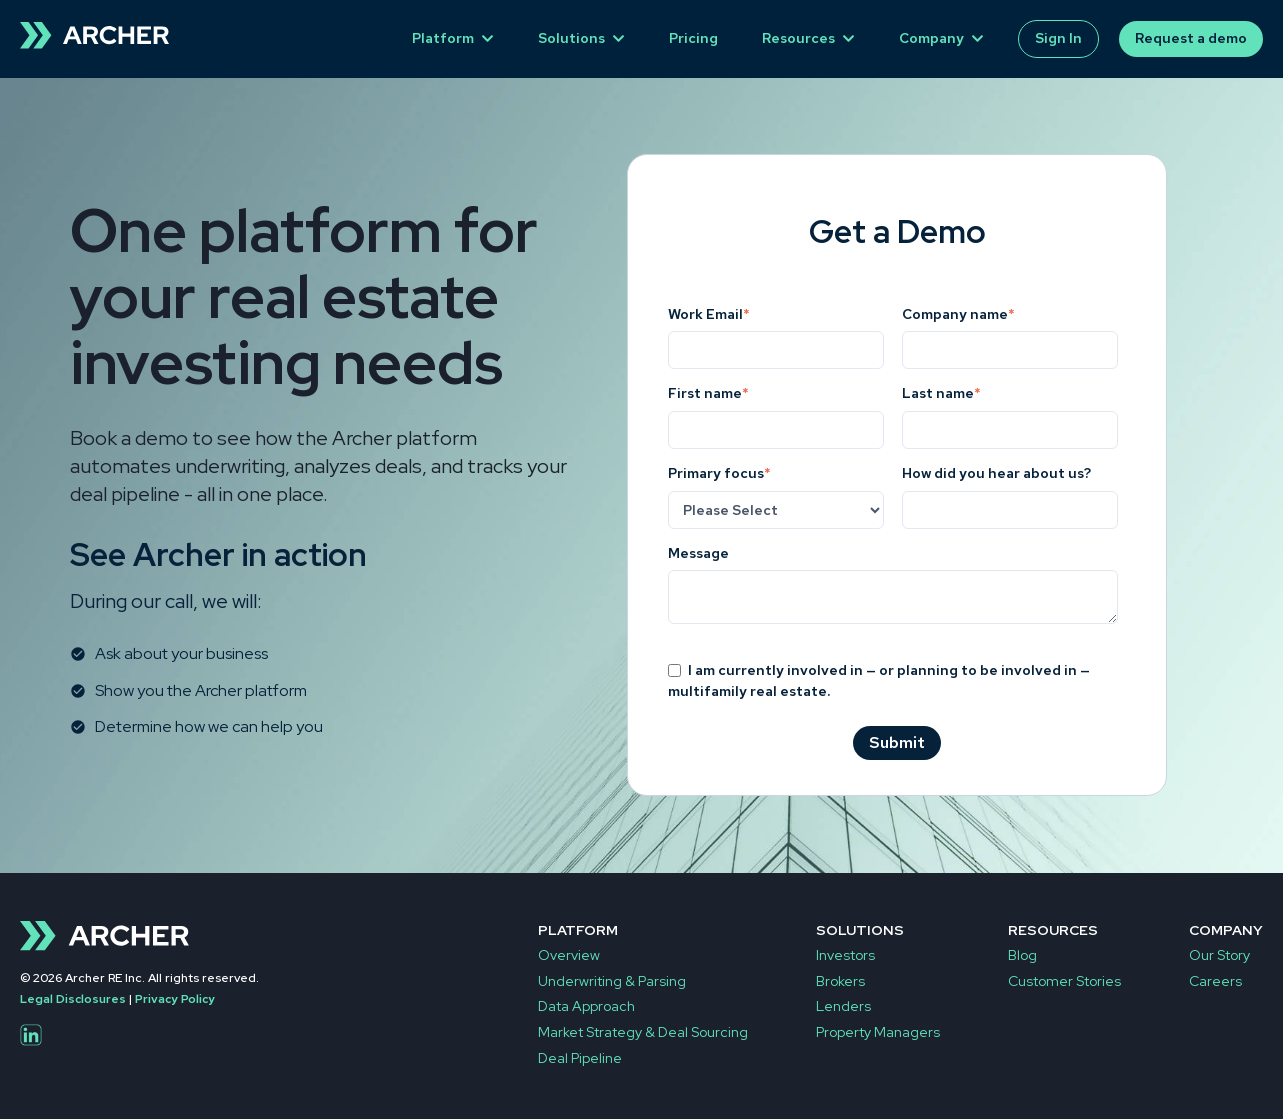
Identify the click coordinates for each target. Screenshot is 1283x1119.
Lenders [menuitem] (843, 1006)
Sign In (1058, 38)
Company (931, 38)
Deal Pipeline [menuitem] (580, 1058)
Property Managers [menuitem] (878, 1032)
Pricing (693, 38)
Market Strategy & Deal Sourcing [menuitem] (643, 1032)
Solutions (571, 38)
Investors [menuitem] (845, 955)
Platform (443, 38)
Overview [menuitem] (569, 955)
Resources (798, 38)
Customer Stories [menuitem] (1064, 981)
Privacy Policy (175, 999)
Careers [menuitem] (1215, 981)
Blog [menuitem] (1022, 955)
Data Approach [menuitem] (586, 1006)
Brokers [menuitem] (840, 981)
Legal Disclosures (73, 999)
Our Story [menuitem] (1219, 955)
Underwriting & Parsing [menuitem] (612, 981)
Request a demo (1191, 38)
